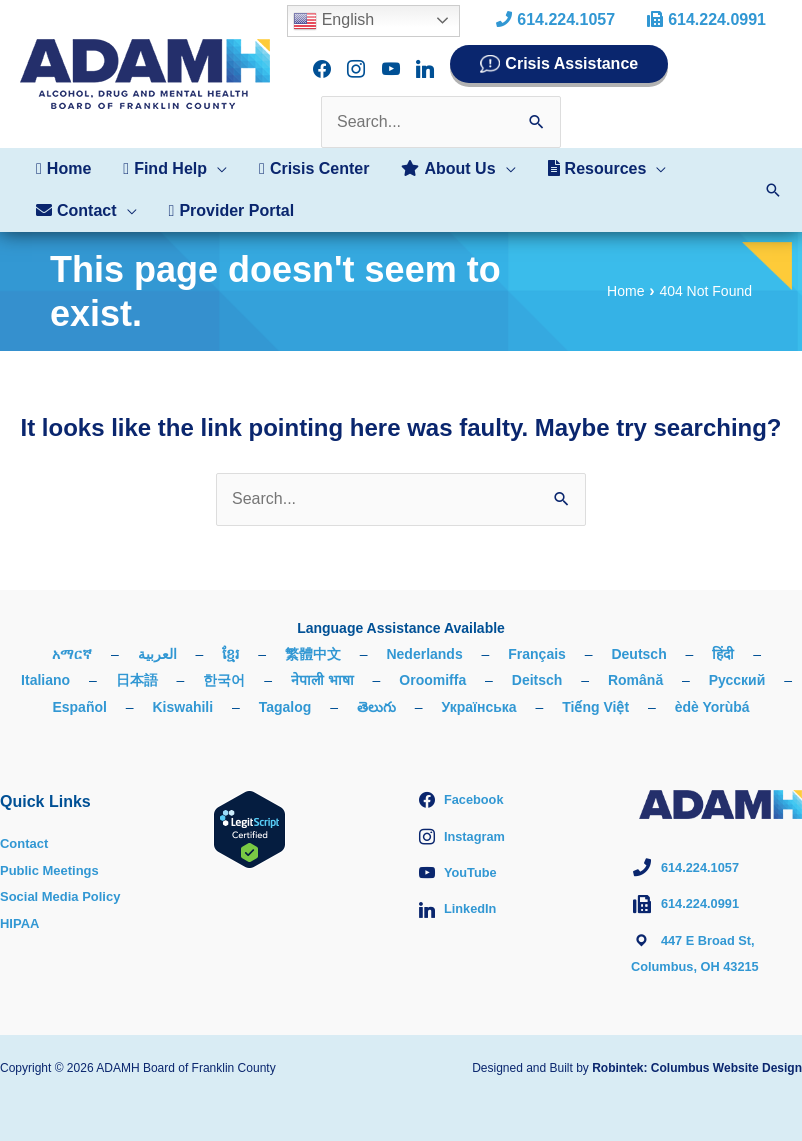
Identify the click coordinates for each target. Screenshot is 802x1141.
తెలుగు (376, 693)
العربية (157, 640)
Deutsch (638, 640)
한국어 (224, 666)
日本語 (137, 666)
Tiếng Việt (595, 693)
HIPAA (21, 908)
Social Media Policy (65, 882)
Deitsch (537, 666)
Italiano (45, 666)
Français (537, 640)
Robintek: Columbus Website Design (697, 1054)
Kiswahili (182, 693)
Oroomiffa (432, 666)
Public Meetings (53, 856)
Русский (737, 666)
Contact (26, 829)
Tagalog (285, 693)
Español (79, 693)
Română (635, 666)
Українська (479, 693)
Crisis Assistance (571, 58)
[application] (217, 155)
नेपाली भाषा (322, 666)
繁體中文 (313, 640)
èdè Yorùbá (712, 693)
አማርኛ (72, 640)
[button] (175, 155)
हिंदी (723, 640)
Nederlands (424, 640)
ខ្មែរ (230, 640)
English (333, 21)
